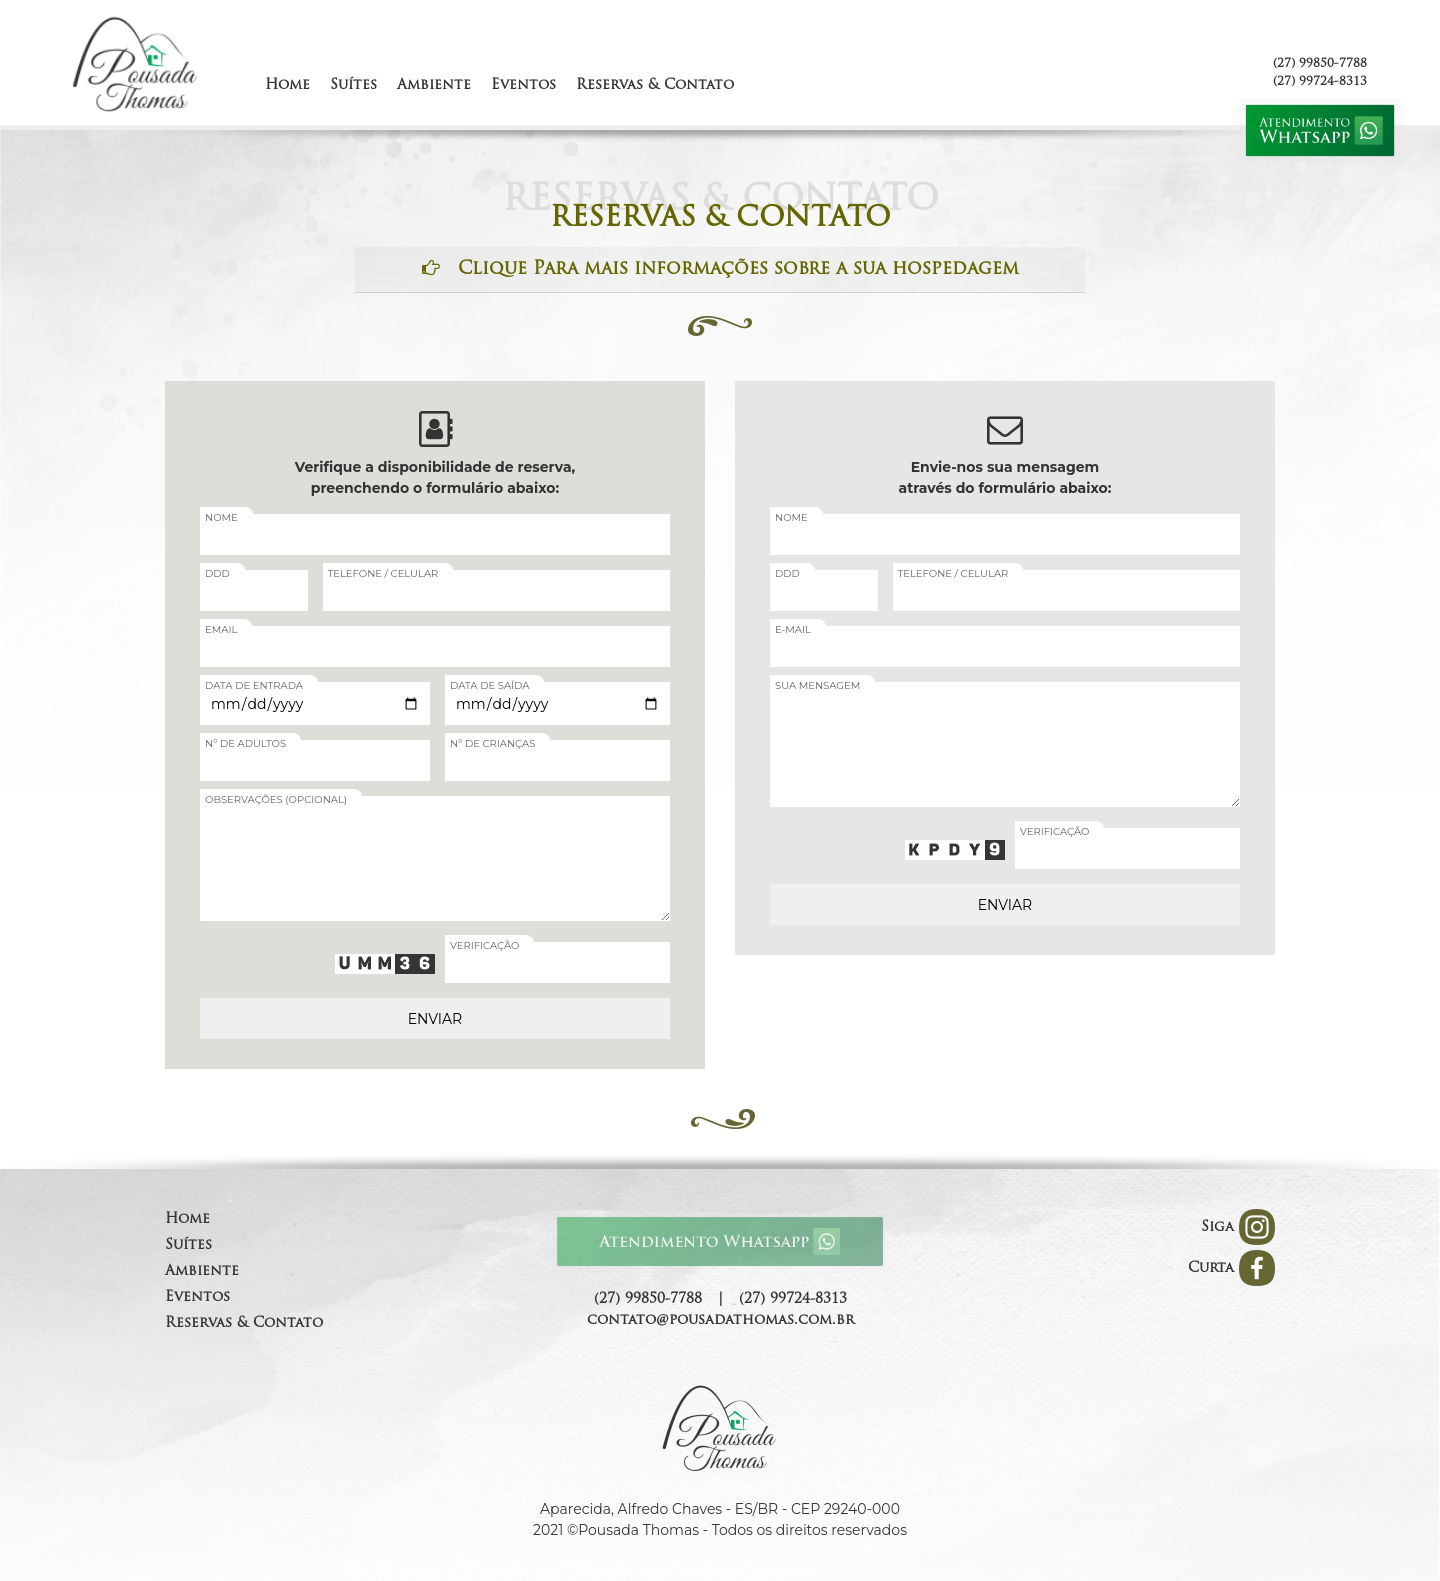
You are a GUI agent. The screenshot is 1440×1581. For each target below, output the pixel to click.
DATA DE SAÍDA (489, 685)
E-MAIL (793, 629)
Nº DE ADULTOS (245, 743)
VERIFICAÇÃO (484, 945)
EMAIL (221, 629)
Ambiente (202, 1271)
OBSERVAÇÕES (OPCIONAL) (276, 799)
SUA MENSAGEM (817, 685)
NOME (221, 517)
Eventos (197, 1297)
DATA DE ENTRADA (254, 685)
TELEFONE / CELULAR (383, 573)
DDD (217, 573)
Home (187, 1219)
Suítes (188, 1245)
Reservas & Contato (244, 1323)
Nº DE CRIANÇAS (492, 743)
